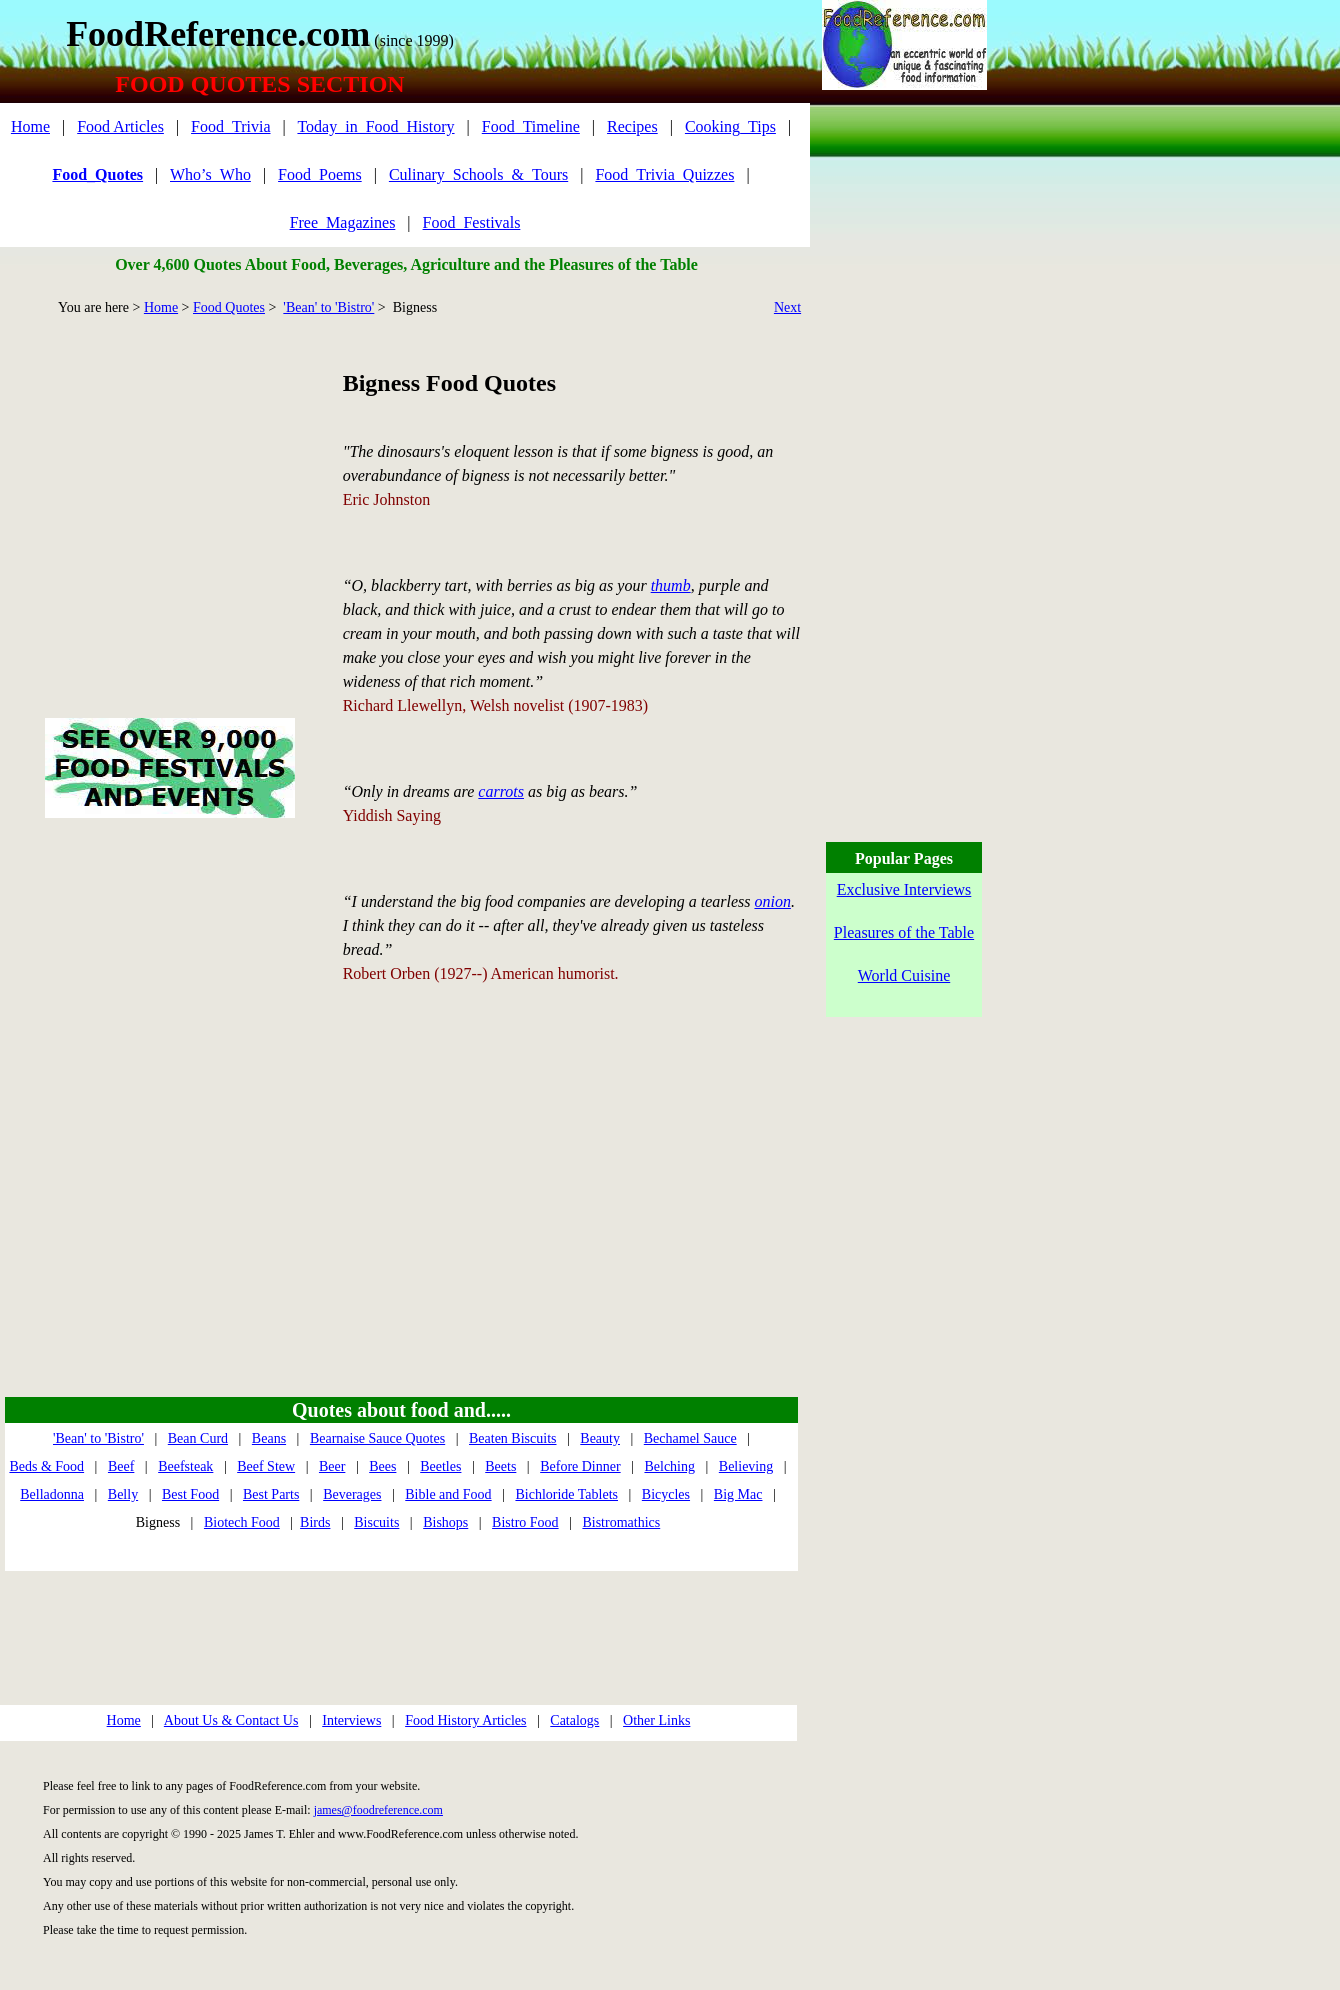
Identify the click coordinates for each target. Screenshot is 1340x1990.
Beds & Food (46, 1466)
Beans (269, 1438)
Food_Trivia (230, 126)
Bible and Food (448, 1494)
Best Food (190, 1494)
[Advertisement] (169, 494)
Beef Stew (266, 1466)
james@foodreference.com (378, 1810)
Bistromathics (621, 1522)
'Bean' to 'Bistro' (328, 307)
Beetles (440, 1466)
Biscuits (376, 1522)
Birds (315, 1522)
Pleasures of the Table (904, 932)
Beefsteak (185, 1466)
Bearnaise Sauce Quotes (377, 1438)
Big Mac (738, 1494)
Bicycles (666, 1494)
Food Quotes (229, 307)
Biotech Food (242, 1522)
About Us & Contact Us (231, 1720)
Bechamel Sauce (690, 1438)
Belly (123, 1494)
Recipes (632, 126)
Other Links (656, 1720)
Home (30, 126)
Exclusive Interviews (904, 889)
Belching (669, 1466)
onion (772, 901)
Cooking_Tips (730, 126)
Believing (746, 1466)
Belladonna (52, 1494)
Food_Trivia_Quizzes (664, 174)
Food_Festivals (472, 222)
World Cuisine (904, 975)
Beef (121, 1466)
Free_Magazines (343, 222)
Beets (500, 1466)
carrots (501, 791)
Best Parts (271, 1494)
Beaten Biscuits (513, 1438)
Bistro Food (525, 1522)
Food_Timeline (531, 126)
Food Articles (120, 126)
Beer (332, 1466)
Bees (382, 1466)
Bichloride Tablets (566, 1494)
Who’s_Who (210, 174)
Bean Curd (198, 1438)
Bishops (445, 1522)
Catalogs (574, 1720)
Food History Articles (465, 1720)
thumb (671, 585)
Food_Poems (320, 174)
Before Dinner (580, 1466)
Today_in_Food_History (375, 126)
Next (787, 307)
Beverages (352, 1494)
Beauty (600, 1438)
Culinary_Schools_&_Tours (478, 174)
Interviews (351, 1720)
